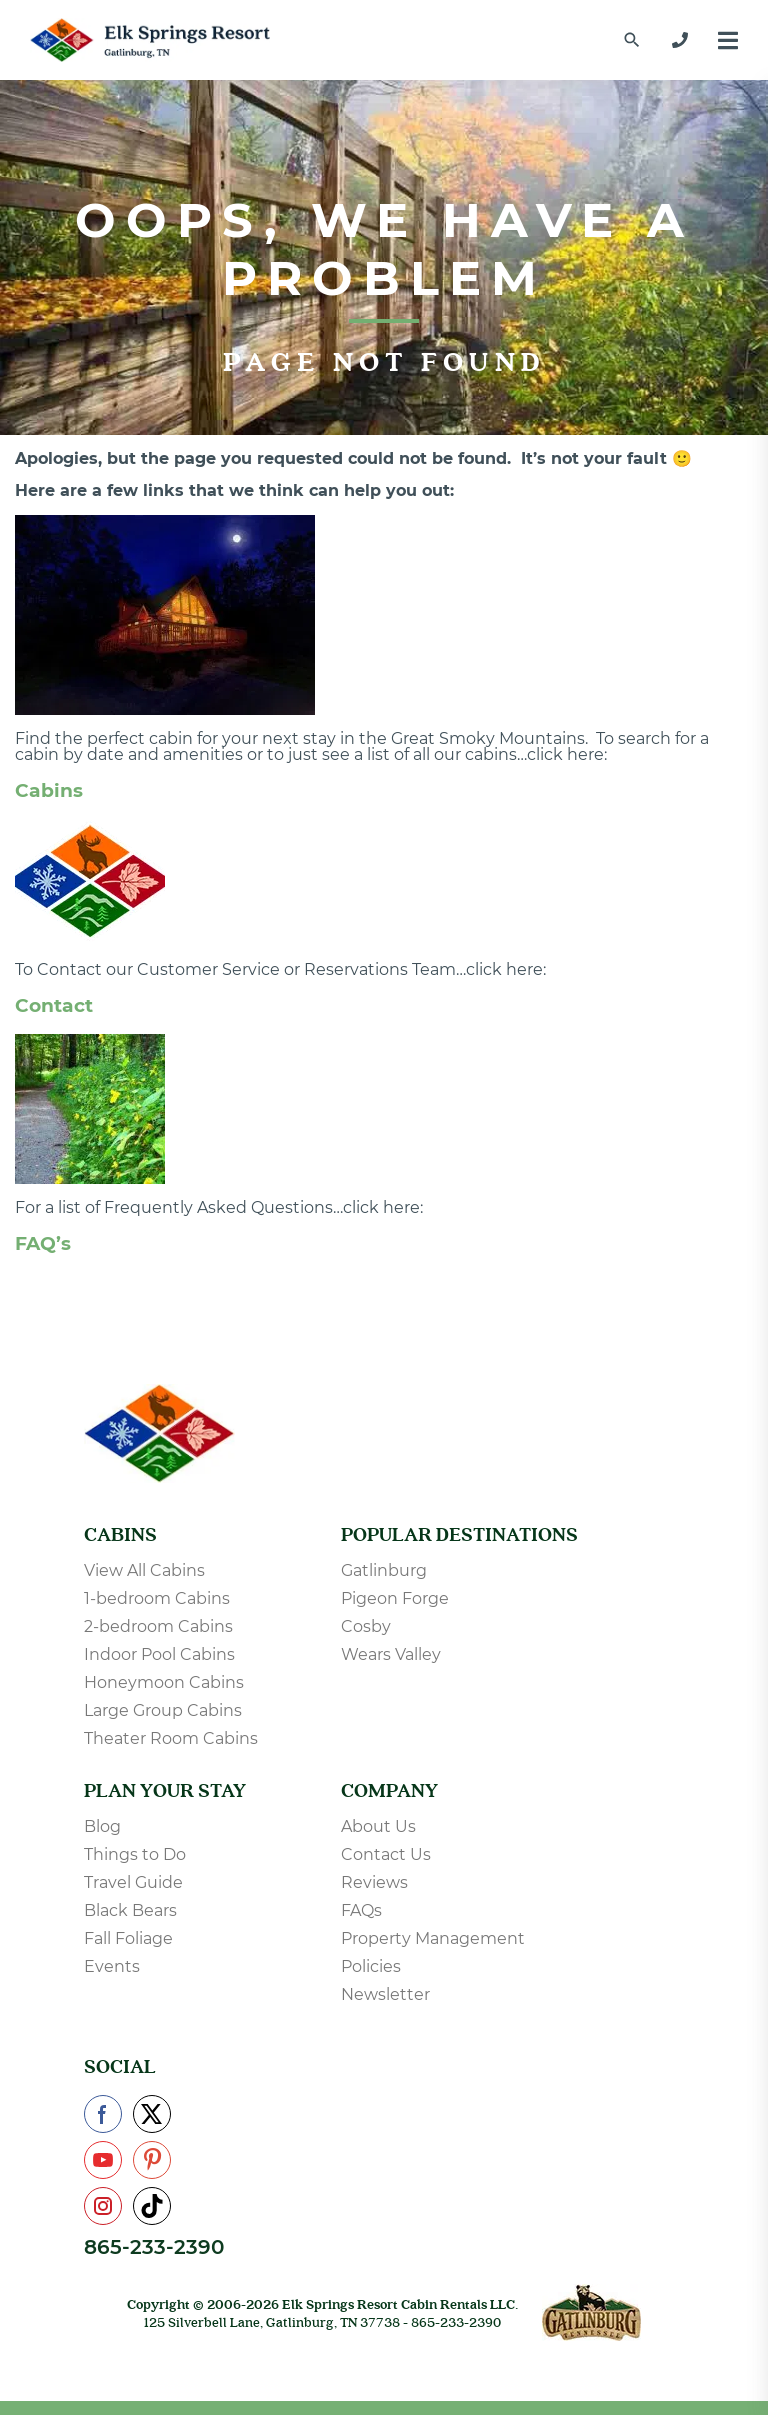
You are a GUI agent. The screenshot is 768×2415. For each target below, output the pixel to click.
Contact (54, 1005)
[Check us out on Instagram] (103, 2206)
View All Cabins (144, 1570)
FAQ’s (43, 1243)
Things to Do (135, 1854)
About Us (378, 1826)
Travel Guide (133, 1882)
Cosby (366, 1626)
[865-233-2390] (680, 40)
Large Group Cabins (163, 1710)
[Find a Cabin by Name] (632, 40)
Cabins (49, 790)
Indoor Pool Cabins (159, 1654)
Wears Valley (391, 1654)
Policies (371, 1966)
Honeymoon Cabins (164, 1682)
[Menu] (728, 40)
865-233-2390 (154, 2247)
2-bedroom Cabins (158, 1626)
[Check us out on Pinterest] (152, 2160)
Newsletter (385, 1994)
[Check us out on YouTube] (103, 2160)
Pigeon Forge (395, 1598)
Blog (102, 1826)
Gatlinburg (384, 1570)
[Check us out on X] (152, 2114)
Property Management (433, 1938)
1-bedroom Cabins (157, 1598)
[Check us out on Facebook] (103, 2114)
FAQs (361, 1910)
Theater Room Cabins (171, 1738)
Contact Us (386, 1854)
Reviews (374, 1882)
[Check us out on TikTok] (152, 2206)
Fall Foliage (128, 1938)
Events (112, 1966)
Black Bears (130, 1910)
